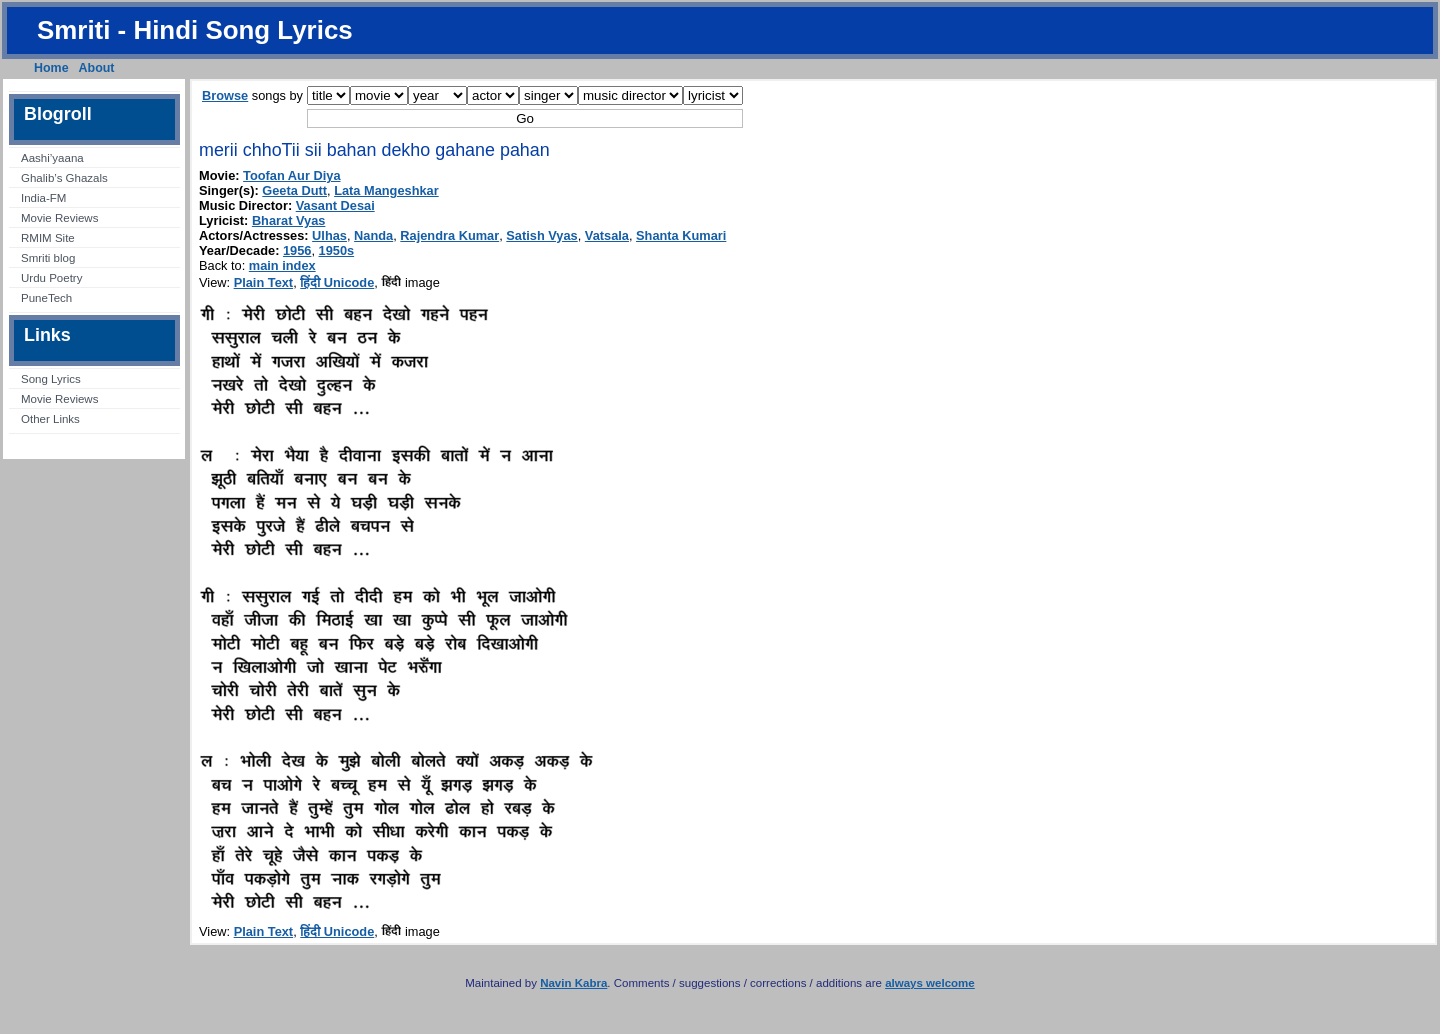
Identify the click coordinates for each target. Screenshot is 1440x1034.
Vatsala (607, 235)
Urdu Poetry (51, 278)
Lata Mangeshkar (386, 190)
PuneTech (46, 298)
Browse (225, 95)
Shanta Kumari (681, 235)
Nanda (373, 235)
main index (282, 265)
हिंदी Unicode (337, 282)
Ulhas (329, 235)
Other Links (50, 419)
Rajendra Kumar (449, 235)
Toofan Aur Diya (291, 175)
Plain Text (264, 282)
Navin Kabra (573, 983)
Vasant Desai (335, 205)
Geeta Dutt (294, 190)
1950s (337, 250)
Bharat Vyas (289, 220)
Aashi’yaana (52, 158)
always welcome (930, 983)
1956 (297, 250)
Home (51, 68)
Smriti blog (48, 258)
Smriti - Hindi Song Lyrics (195, 30)
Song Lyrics (51, 379)
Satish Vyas (541, 235)
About (97, 68)
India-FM (43, 198)
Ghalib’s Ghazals (64, 178)
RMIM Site (48, 238)
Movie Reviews (59, 218)
